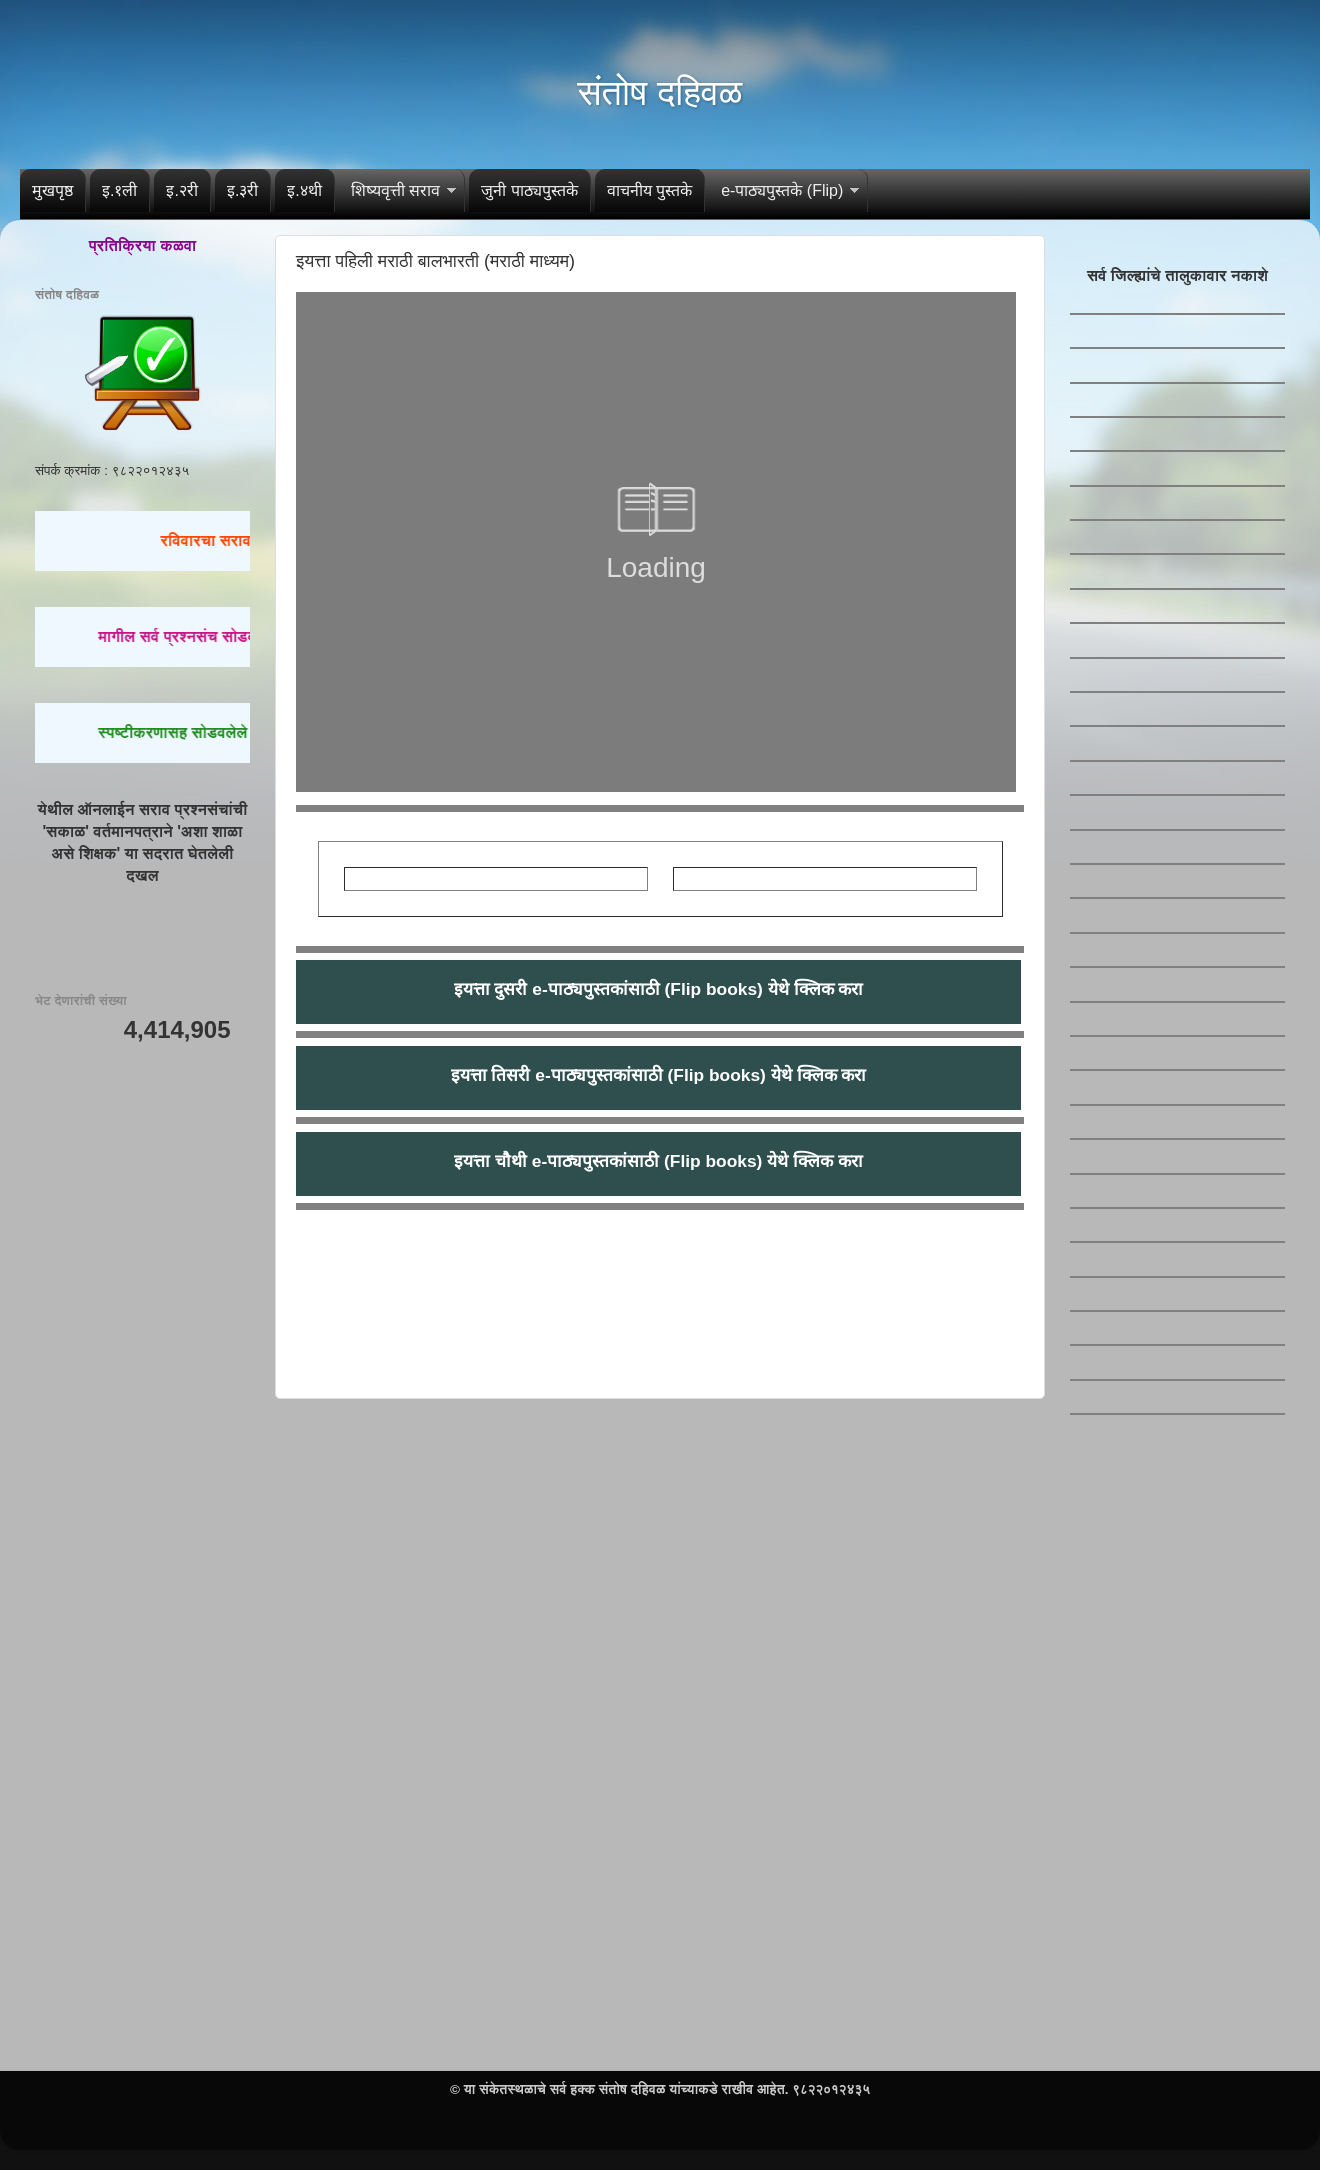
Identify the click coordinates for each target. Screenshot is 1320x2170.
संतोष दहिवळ (660, 92)
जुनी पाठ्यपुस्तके (529, 190)
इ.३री (242, 190)
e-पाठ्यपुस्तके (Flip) (782, 190)
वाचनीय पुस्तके (649, 190)
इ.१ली (119, 190)
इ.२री (181, 190)
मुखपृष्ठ (52, 190)
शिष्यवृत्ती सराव (395, 190)
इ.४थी (304, 190)
